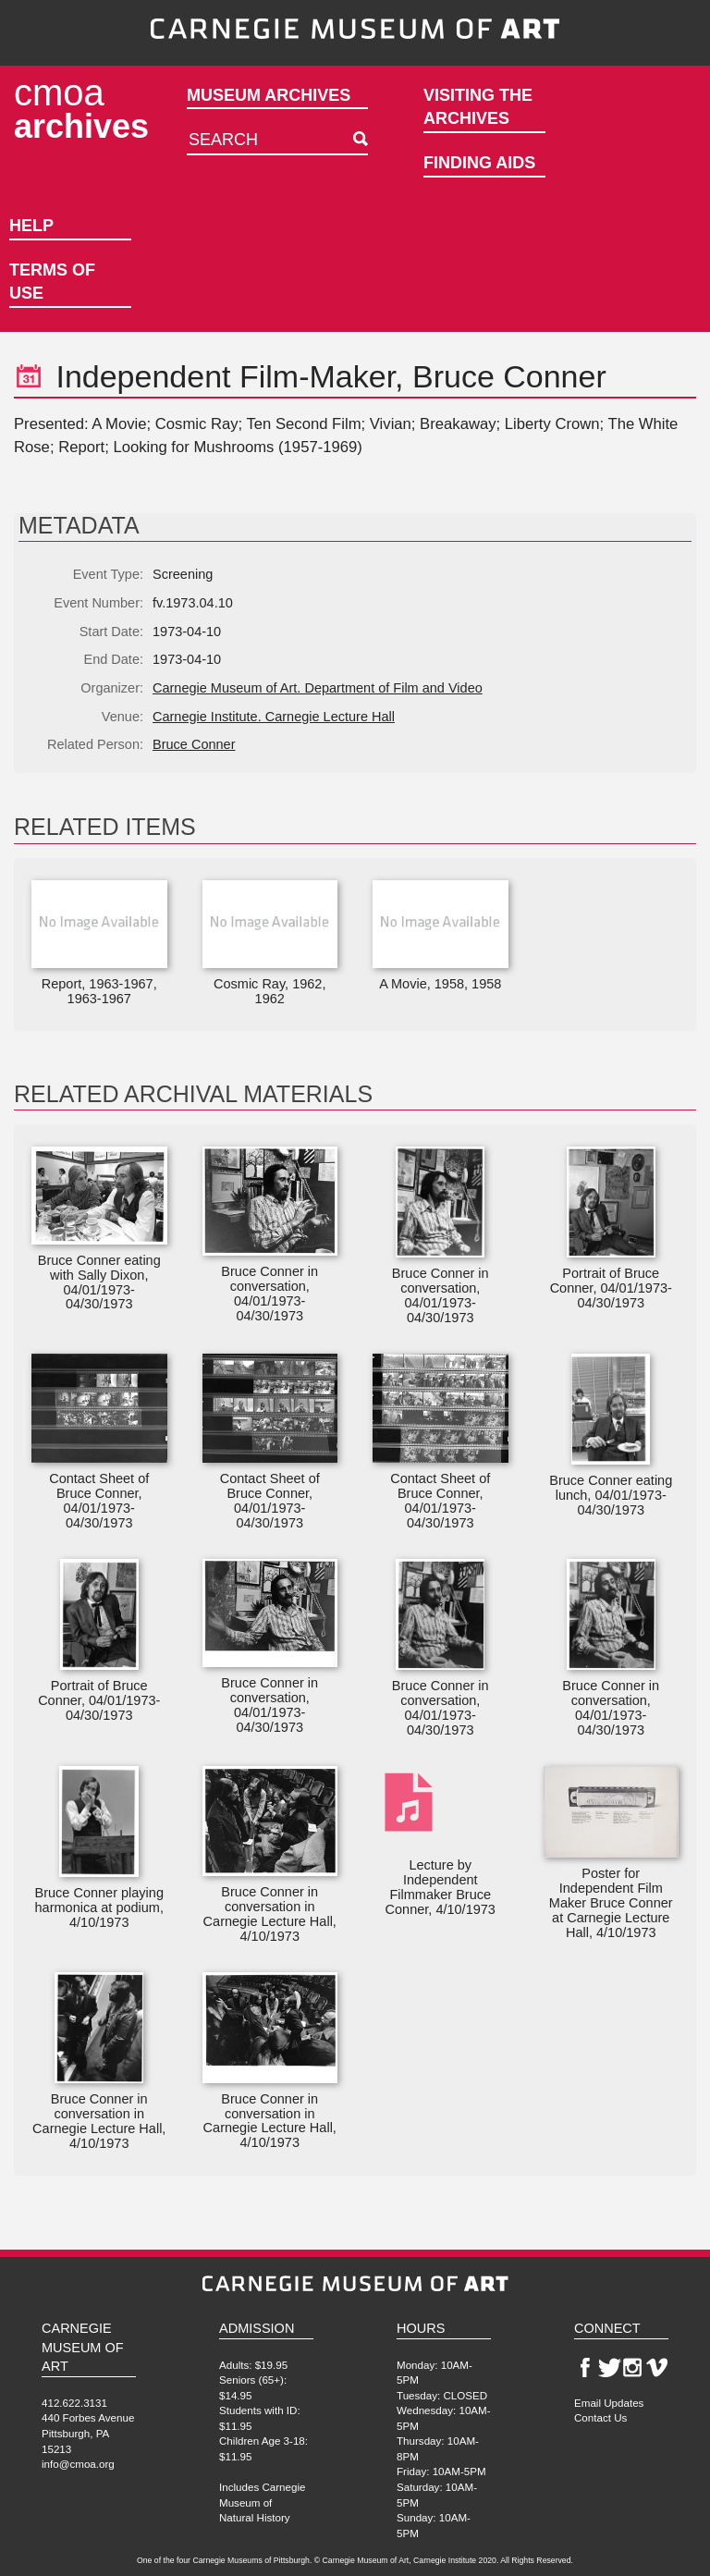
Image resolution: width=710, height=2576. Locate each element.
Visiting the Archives (477, 107)
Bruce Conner (194, 744)
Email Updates (608, 2403)
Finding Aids (479, 162)
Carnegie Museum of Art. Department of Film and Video (318, 688)
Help (31, 225)
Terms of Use (52, 282)
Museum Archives (268, 95)
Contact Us (600, 2417)
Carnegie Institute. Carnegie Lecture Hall (274, 716)
